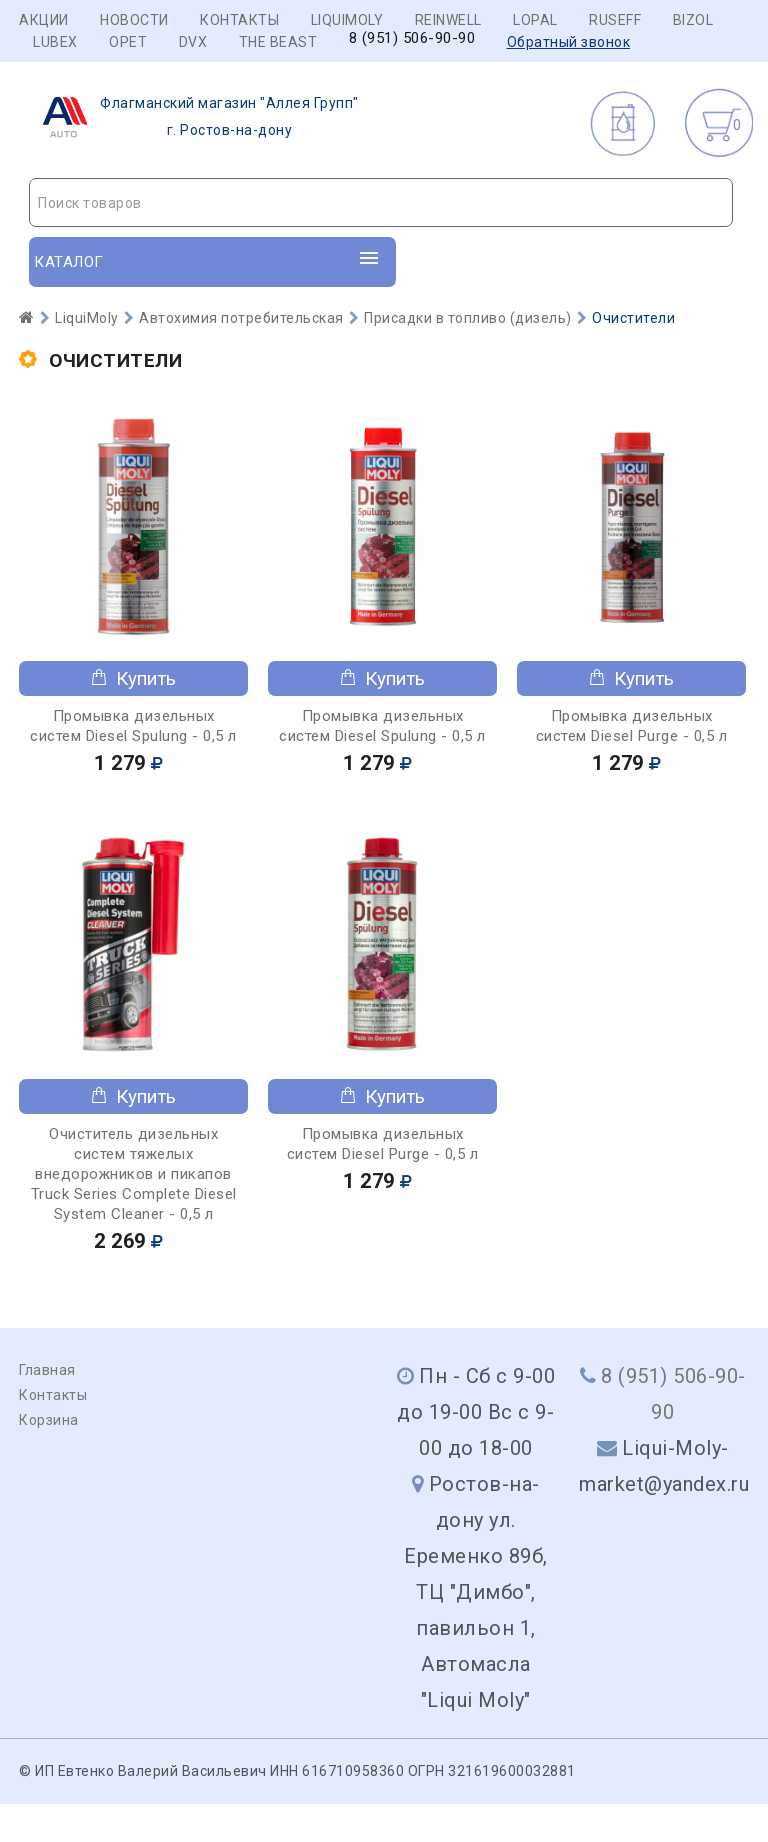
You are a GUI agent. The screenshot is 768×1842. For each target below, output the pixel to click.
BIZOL (693, 20)
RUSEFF (615, 20)
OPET (128, 42)
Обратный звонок (569, 42)
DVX (193, 42)
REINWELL (448, 20)
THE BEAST (278, 42)
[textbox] (381, 203)
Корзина (49, 1420)
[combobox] (381, 202)
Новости (134, 20)
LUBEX (55, 42)
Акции (44, 20)
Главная (47, 1370)
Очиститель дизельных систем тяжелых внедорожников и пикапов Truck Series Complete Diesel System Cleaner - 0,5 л (134, 1174)
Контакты (239, 20)
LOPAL (535, 20)
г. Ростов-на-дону (194, 117)
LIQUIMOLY (347, 20)
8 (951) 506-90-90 (412, 38)
